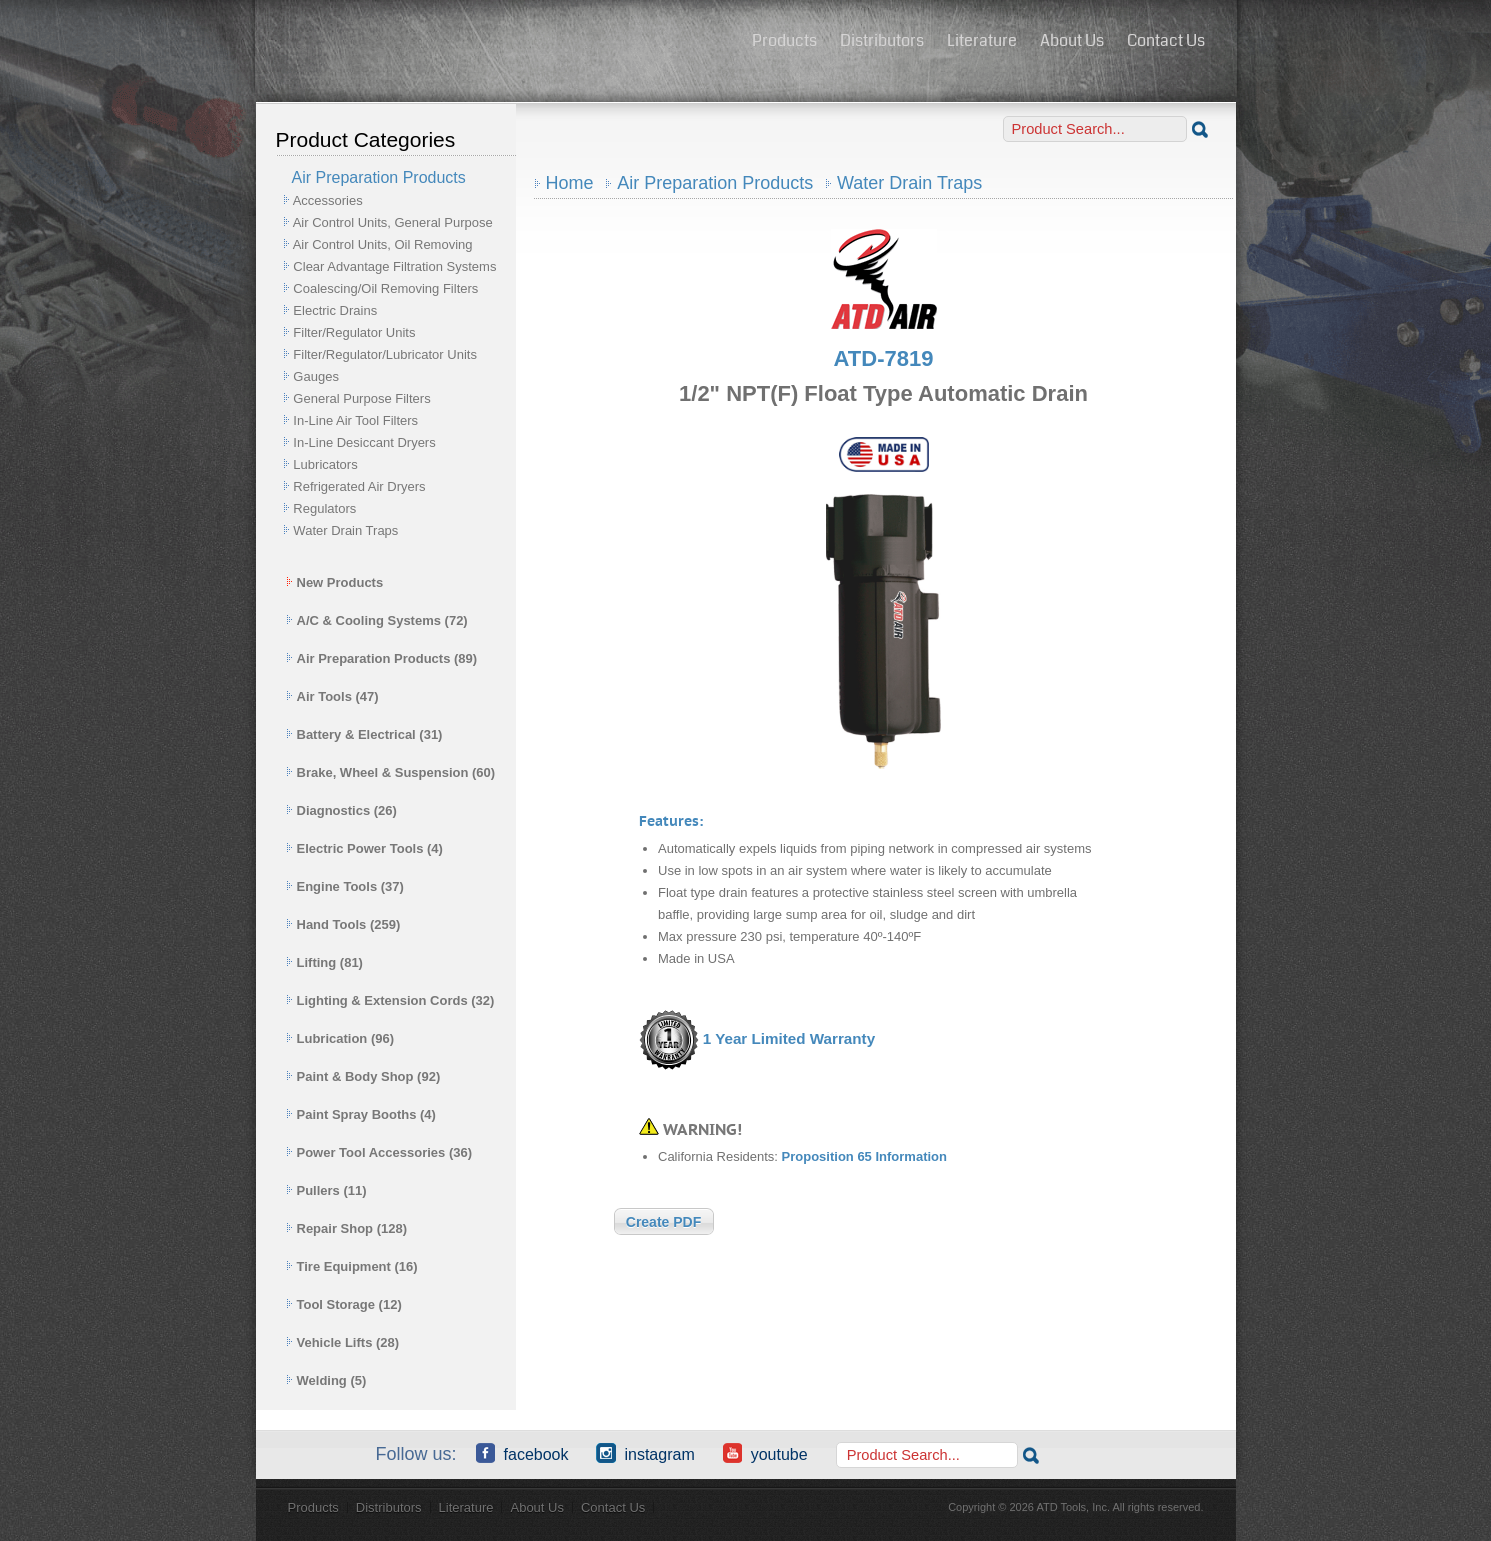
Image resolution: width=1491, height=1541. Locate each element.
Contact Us (1166, 40)
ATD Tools (497, 43)
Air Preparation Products (715, 183)
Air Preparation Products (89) (382, 658)
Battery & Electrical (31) (364, 734)
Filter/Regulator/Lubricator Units (385, 354)
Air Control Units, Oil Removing (383, 244)
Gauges (316, 376)
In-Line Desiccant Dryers (364, 442)
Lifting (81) (324, 962)
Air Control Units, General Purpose (393, 222)
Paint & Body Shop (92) (363, 1076)
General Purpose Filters (361, 398)
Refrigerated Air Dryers (359, 486)
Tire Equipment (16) (352, 1266)
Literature (982, 40)
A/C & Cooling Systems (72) (377, 620)
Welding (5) (326, 1380)
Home (570, 183)
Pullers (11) (326, 1190)
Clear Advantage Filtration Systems (394, 266)
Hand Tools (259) (343, 924)
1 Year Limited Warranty (789, 1038)
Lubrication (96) (340, 1038)
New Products (335, 582)
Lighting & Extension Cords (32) (390, 1000)
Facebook (522, 1453)
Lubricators (325, 464)
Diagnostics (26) (341, 810)
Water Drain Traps (345, 530)
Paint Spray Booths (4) (361, 1114)
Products (784, 40)
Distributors (882, 40)
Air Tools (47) (332, 696)
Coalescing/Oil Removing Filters (385, 288)
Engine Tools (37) (345, 886)
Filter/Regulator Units (354, 332)
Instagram (645, 1453)
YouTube (765, 1453)
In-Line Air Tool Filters (355, 420)
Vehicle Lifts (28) (343, 1342)
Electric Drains (335, 310)
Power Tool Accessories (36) (379, 1152)
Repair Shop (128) (347, 1228)
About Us (1072, 40)
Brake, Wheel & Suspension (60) (391, 772)
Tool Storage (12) (344, 1304)
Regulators (324, 508)
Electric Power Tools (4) (364, 848)
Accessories (328, 200)
